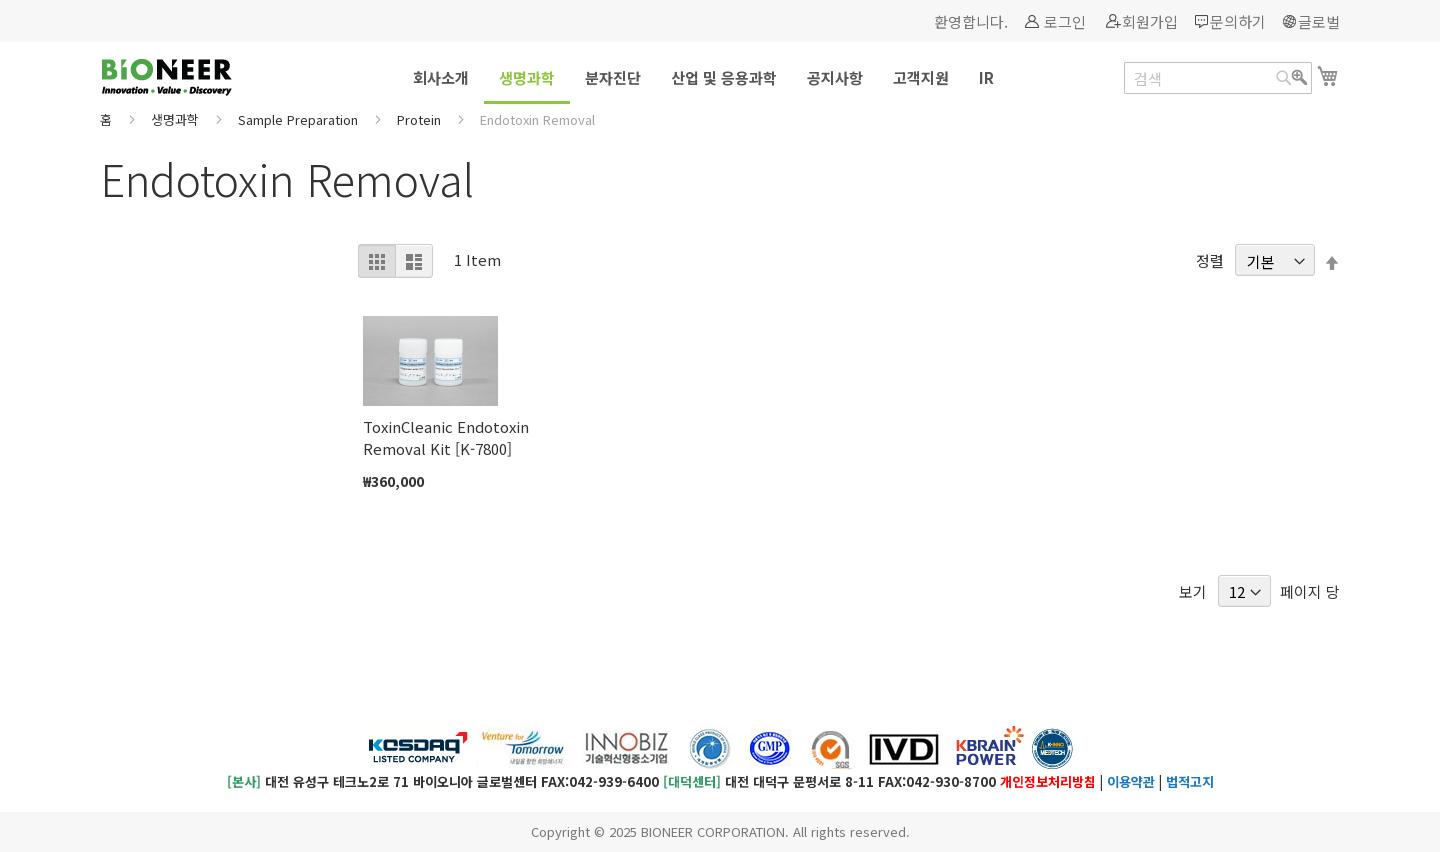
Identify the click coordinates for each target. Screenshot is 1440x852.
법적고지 (1190, 781)
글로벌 (1319, 21)
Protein (421, 119)
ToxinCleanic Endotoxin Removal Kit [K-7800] (446, 437)
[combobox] (1218, 78)
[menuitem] (441, 77)
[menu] (720, 79)
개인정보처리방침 (1048, 781)
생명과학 (177, 119)
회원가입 (1150, 21)
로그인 (1065, 21)
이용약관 (1131, 781)
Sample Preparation (300, 119)
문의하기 (1238, 21)
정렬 (1210, 261)
